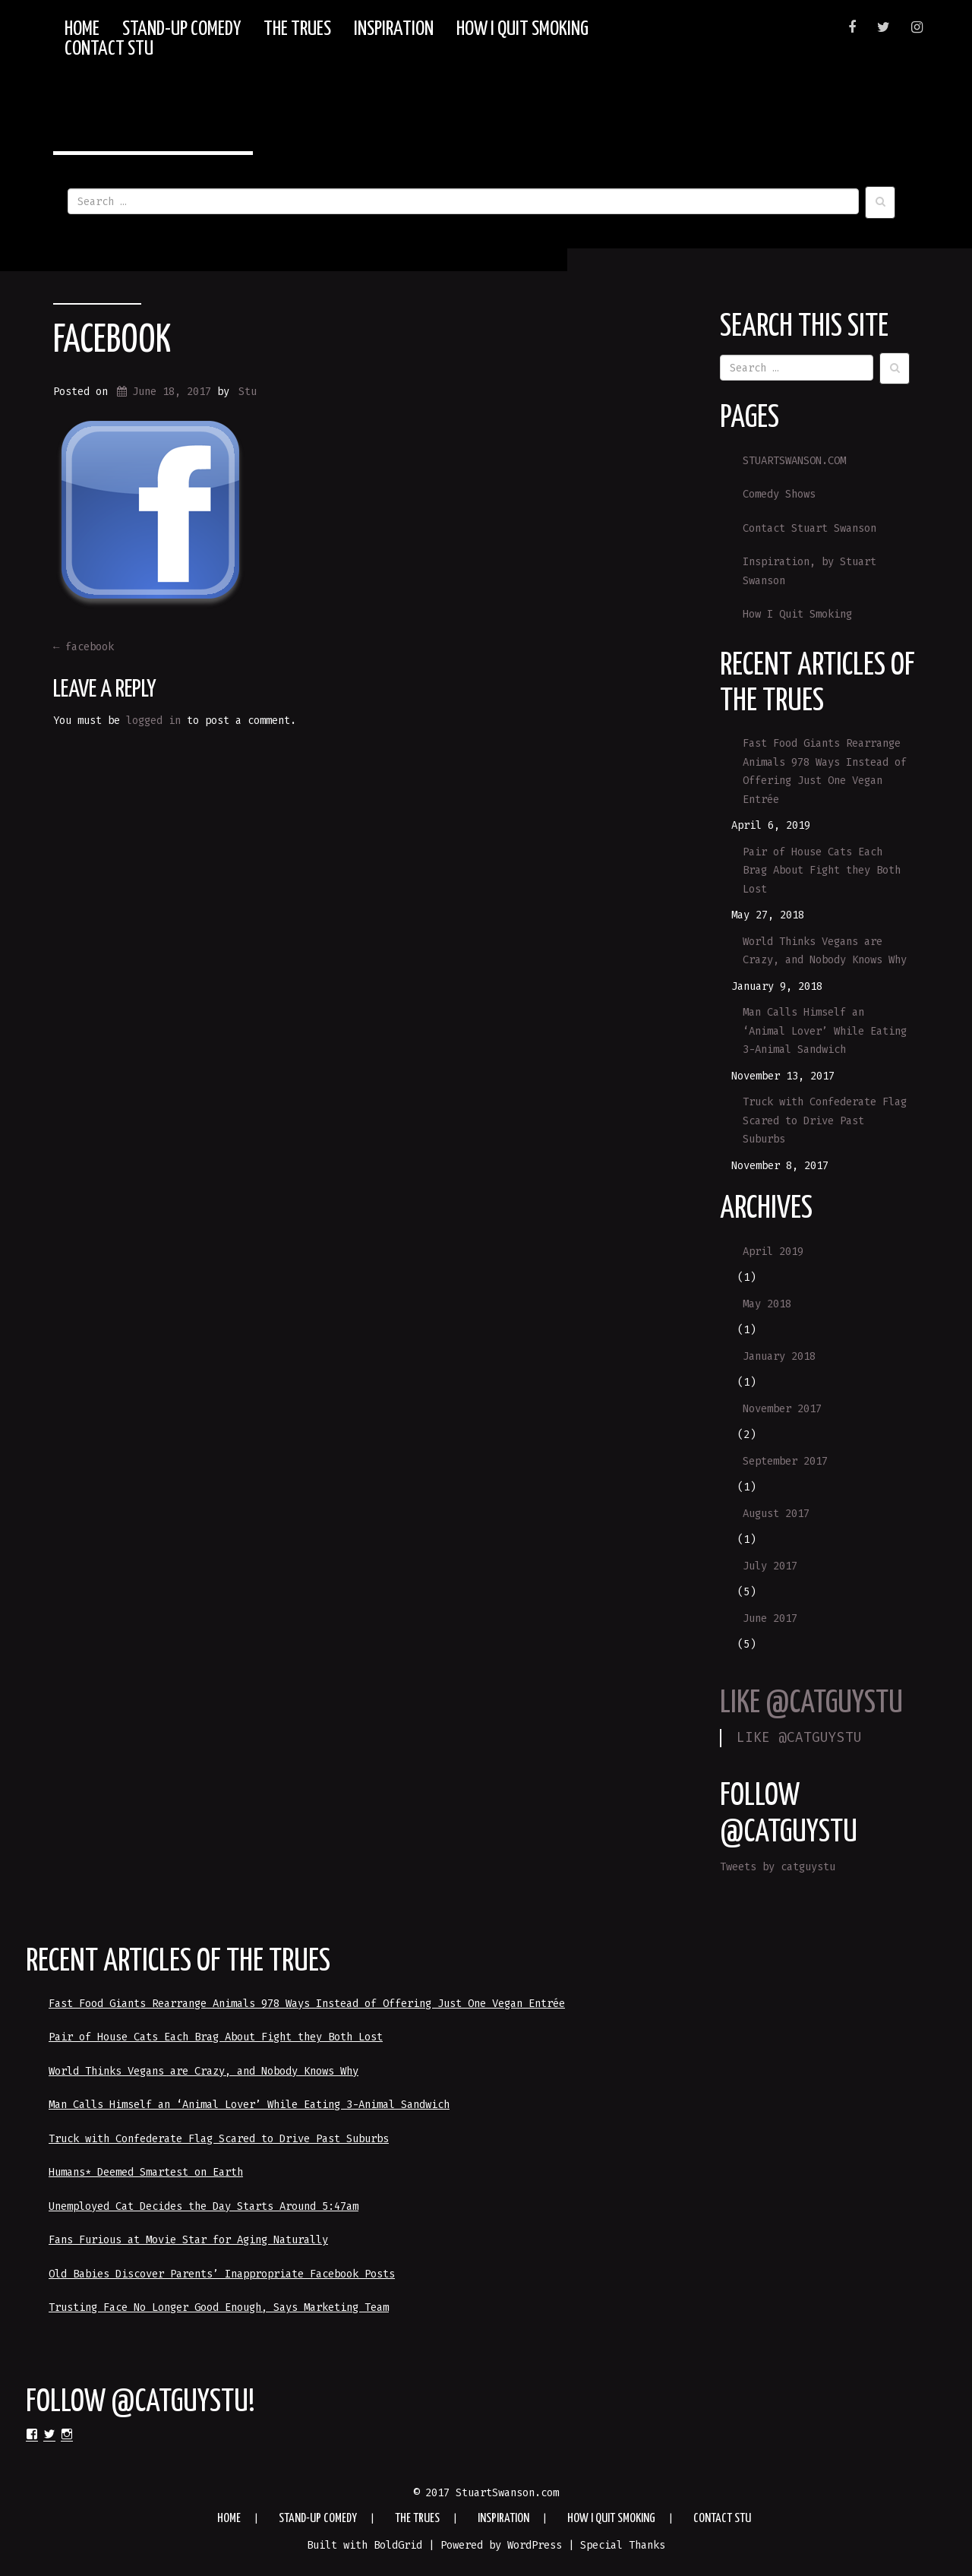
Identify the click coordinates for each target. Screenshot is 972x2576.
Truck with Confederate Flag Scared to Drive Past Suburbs (825, 1120)
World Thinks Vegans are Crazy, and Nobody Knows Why (825, 951)
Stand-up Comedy (181, 30)
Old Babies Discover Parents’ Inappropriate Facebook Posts (222, 2274)
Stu (247, 391)
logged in (153, 720)
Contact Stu (109, 49)
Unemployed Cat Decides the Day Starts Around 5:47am (203, 2206)
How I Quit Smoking (522, 30)
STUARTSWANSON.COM (794, 460)
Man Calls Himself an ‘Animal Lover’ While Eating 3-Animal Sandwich (825, 1031)
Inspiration (394, 30)
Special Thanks (622, 2545)
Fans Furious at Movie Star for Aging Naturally (188, 2239)
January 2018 (779, 1356)
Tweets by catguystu (777, 1866)
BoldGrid (398, 2545)
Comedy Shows (779, 494)
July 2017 (770, 1566)
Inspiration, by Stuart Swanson (809, 571)
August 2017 (776, 1513)
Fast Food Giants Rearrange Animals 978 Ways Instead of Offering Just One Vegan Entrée (825, 771)
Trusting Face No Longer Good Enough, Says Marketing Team (219, 2307)
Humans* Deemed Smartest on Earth (146, 2172)
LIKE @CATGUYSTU (811, 1703)
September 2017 (785, 1461)
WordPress (534, 2545)
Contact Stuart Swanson (809, 528)
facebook (112, 341)
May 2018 (767, 1303)
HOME (82, 30)
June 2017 (770, 1618)
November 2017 (782, 1408)
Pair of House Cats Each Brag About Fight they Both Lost (822, 870)
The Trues (297, 30)
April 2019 (773, 1251)
